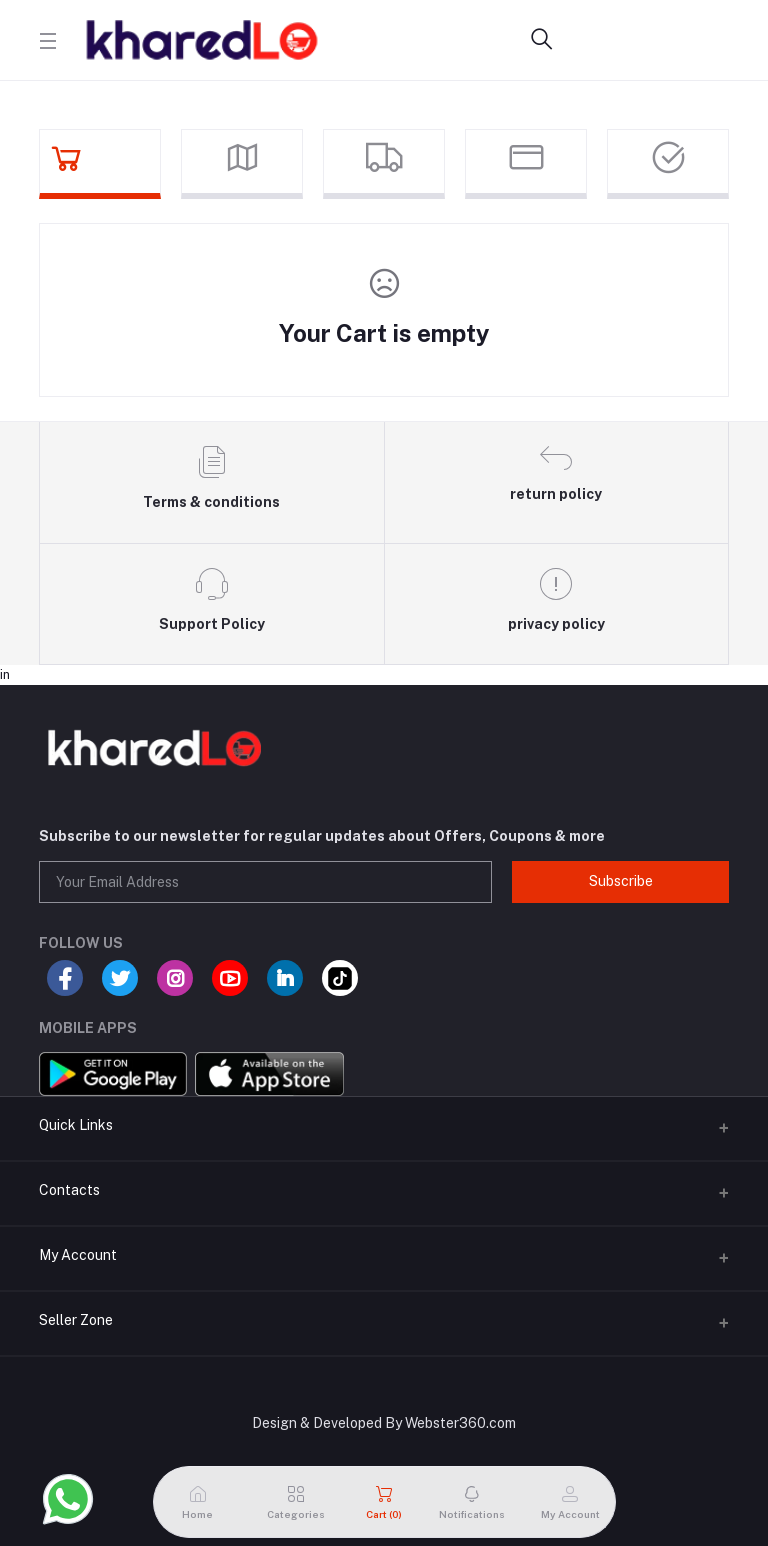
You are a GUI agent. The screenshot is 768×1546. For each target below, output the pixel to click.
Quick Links (76, 1125)
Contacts (69, 1190)
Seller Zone (76, 1320)
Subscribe (621, 881)
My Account (78, 1255)
